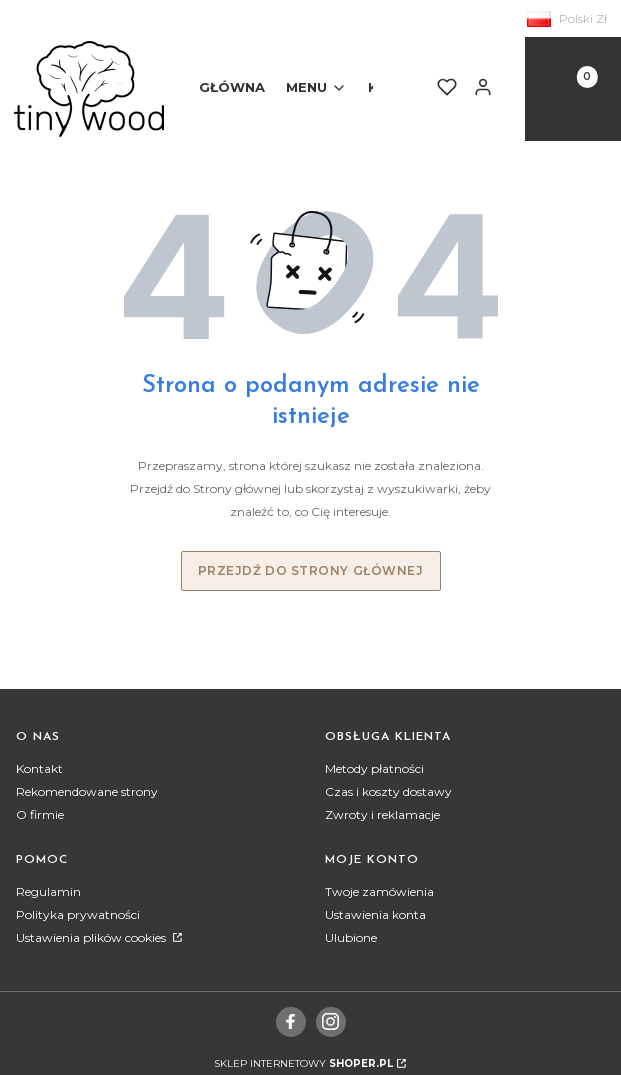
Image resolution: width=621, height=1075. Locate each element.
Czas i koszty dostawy (388, 791)
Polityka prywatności (78, 914)
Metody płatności (374, 768)
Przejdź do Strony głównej (311, 570)
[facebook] (290, 1021)
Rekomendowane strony (87, 791)
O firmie (40, 814)
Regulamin (48, 891)
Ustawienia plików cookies (92, 937)
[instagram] (330, 1021)
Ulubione (351, 937)
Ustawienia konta (375, 914)
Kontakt (39, 768)
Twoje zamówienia (379, 891)
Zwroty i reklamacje (382, 814)
